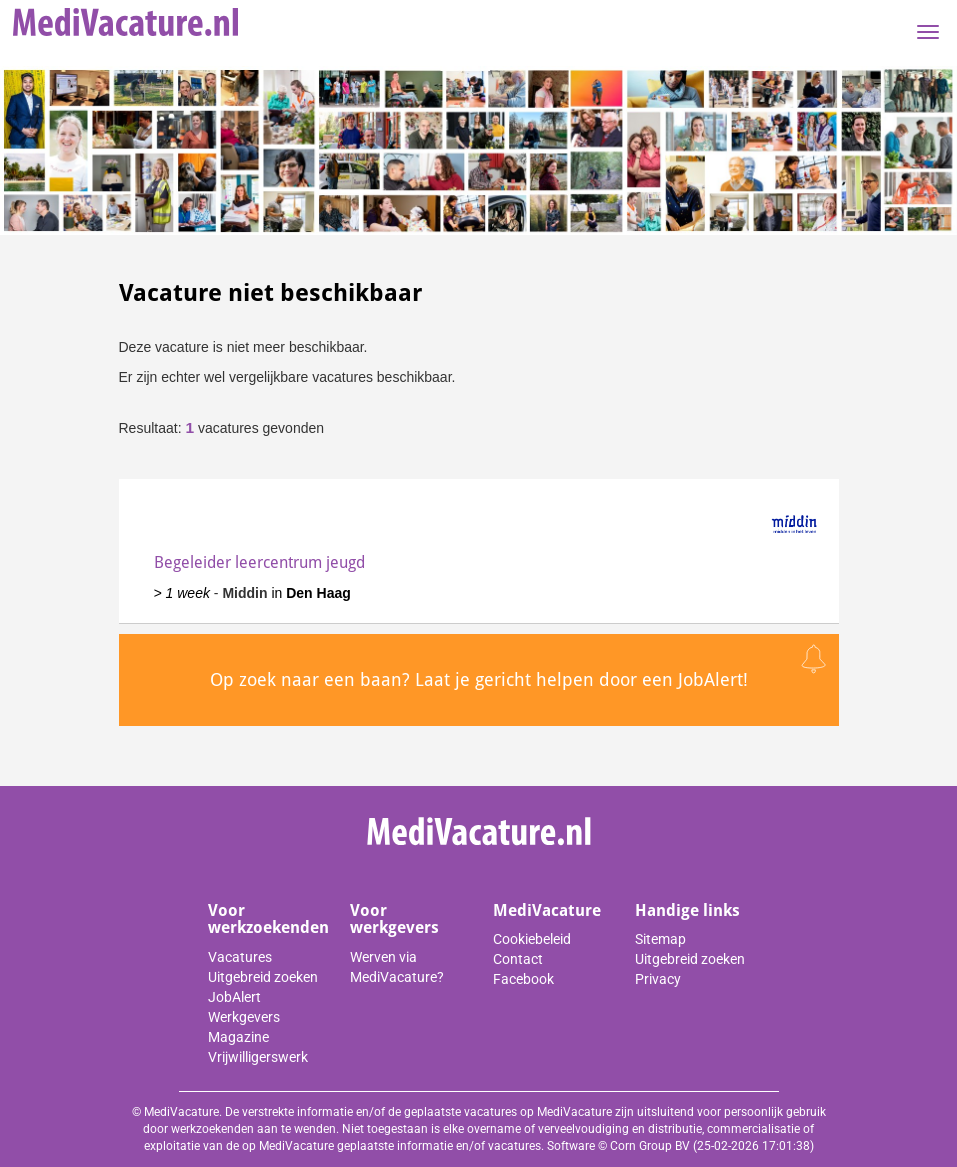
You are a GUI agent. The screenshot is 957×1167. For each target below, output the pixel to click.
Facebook (523, 979)
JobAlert (234, 997)
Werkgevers (244, 1017)
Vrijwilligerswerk (258, 1057)
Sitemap (660, 939)
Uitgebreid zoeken (263, 977)
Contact (518, 959)
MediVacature (547, 910)
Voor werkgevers (394, 919)
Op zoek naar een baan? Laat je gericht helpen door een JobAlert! (479, 679)
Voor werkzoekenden (268, 919)
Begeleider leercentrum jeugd (259, 562)
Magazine (238, 1037)
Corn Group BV (650, 1146)
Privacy (658, 979)
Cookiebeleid (532, 939)
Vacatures (240, 957)
